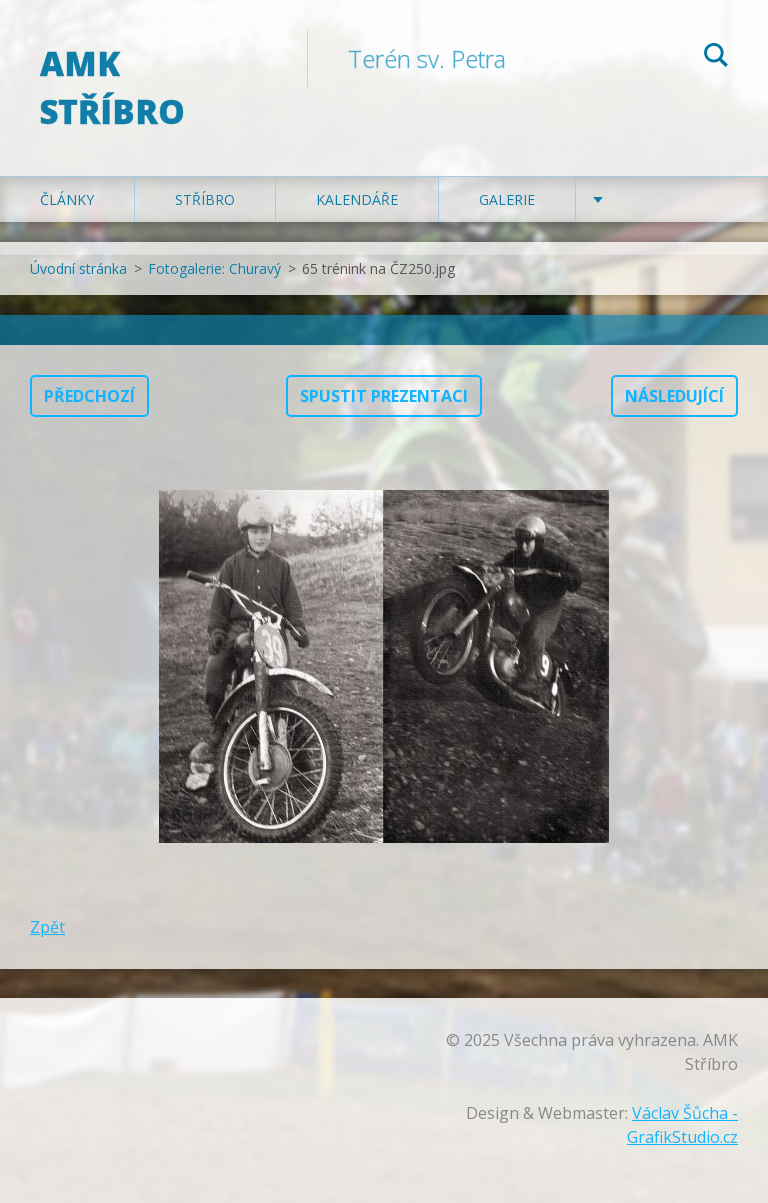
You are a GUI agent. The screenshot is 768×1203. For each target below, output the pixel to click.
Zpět (47, 927)
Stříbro (205, 199)
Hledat (716, 58)
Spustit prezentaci (384, 396)
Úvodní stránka (78, 268)
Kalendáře (357, 199)
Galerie (507, 199)
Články (67, 199)
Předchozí (89, 396)
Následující (674, 396)
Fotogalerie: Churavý (214, 268)
